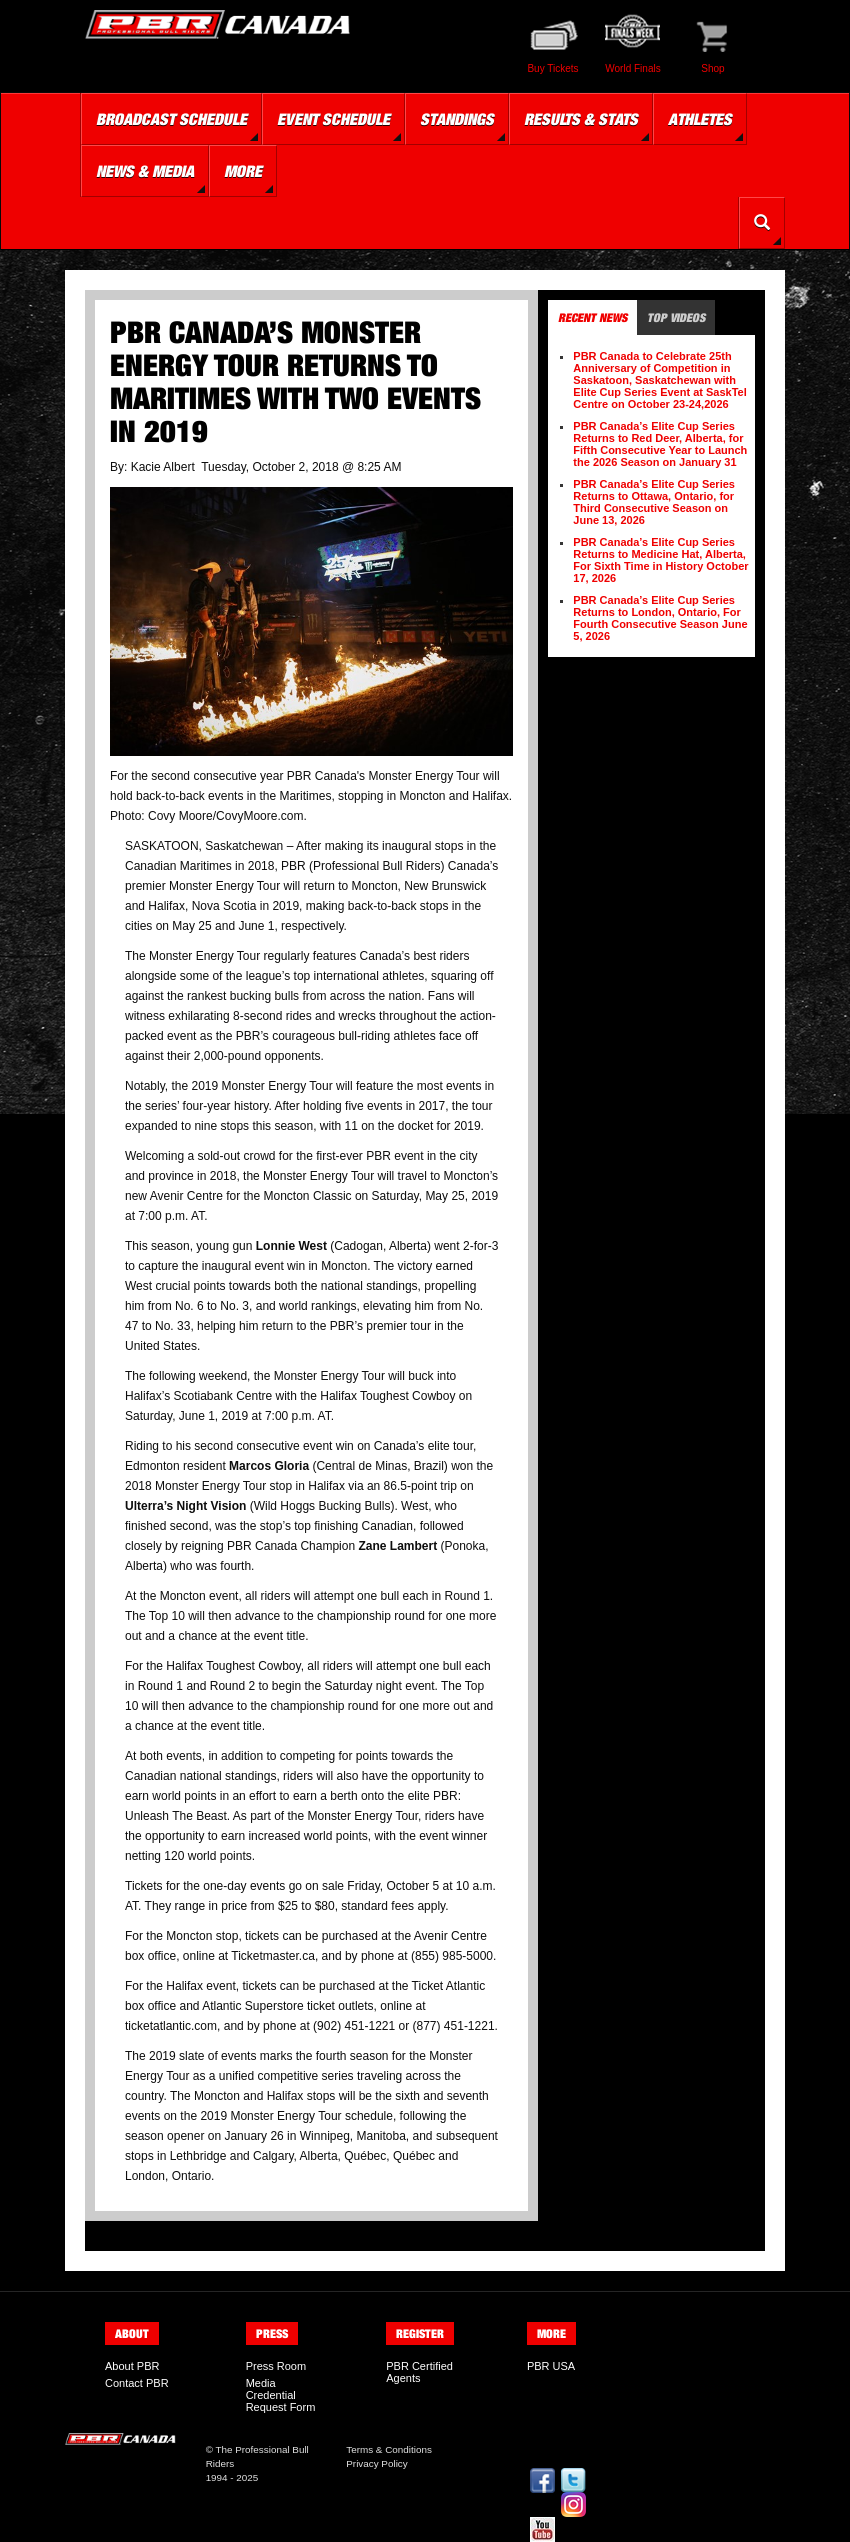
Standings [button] (457, 119)
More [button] (243, 171)
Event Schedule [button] (333, 119)
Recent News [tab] (592, 317)
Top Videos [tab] (676, 317)
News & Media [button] (145, 171)
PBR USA (551, 2366)
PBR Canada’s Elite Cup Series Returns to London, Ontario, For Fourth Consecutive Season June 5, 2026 (660, 618)
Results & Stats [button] (581, 119)
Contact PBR (137, 2383)
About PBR (132, 2366)
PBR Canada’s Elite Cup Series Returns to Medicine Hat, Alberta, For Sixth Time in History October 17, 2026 (660, 560)
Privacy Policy (376, 2463)
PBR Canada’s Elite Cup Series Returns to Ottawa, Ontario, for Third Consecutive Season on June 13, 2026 (654, 502)
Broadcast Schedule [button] (171, 119)
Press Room (276, 2366)
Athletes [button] (700, 119)
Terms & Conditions (389, 2449)
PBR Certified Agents (419, 2372)
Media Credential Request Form (281, 2395)
